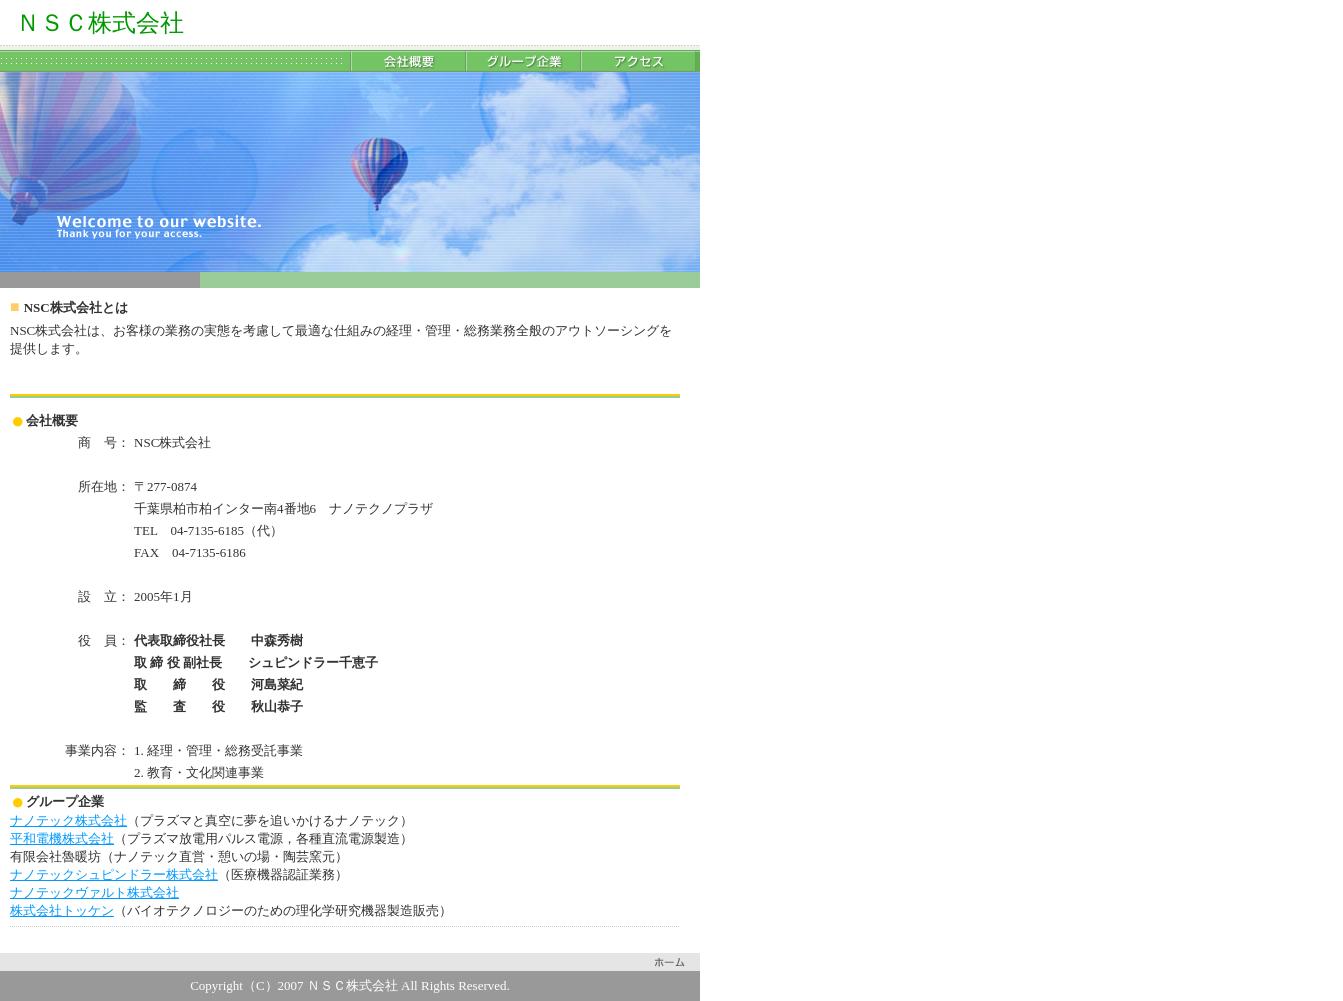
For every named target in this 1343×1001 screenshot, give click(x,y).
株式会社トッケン (62, 910)
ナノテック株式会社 (68, 820)
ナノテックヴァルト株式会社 (94, 892)
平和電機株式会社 (62, 838)
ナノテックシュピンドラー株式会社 (114, 874)
